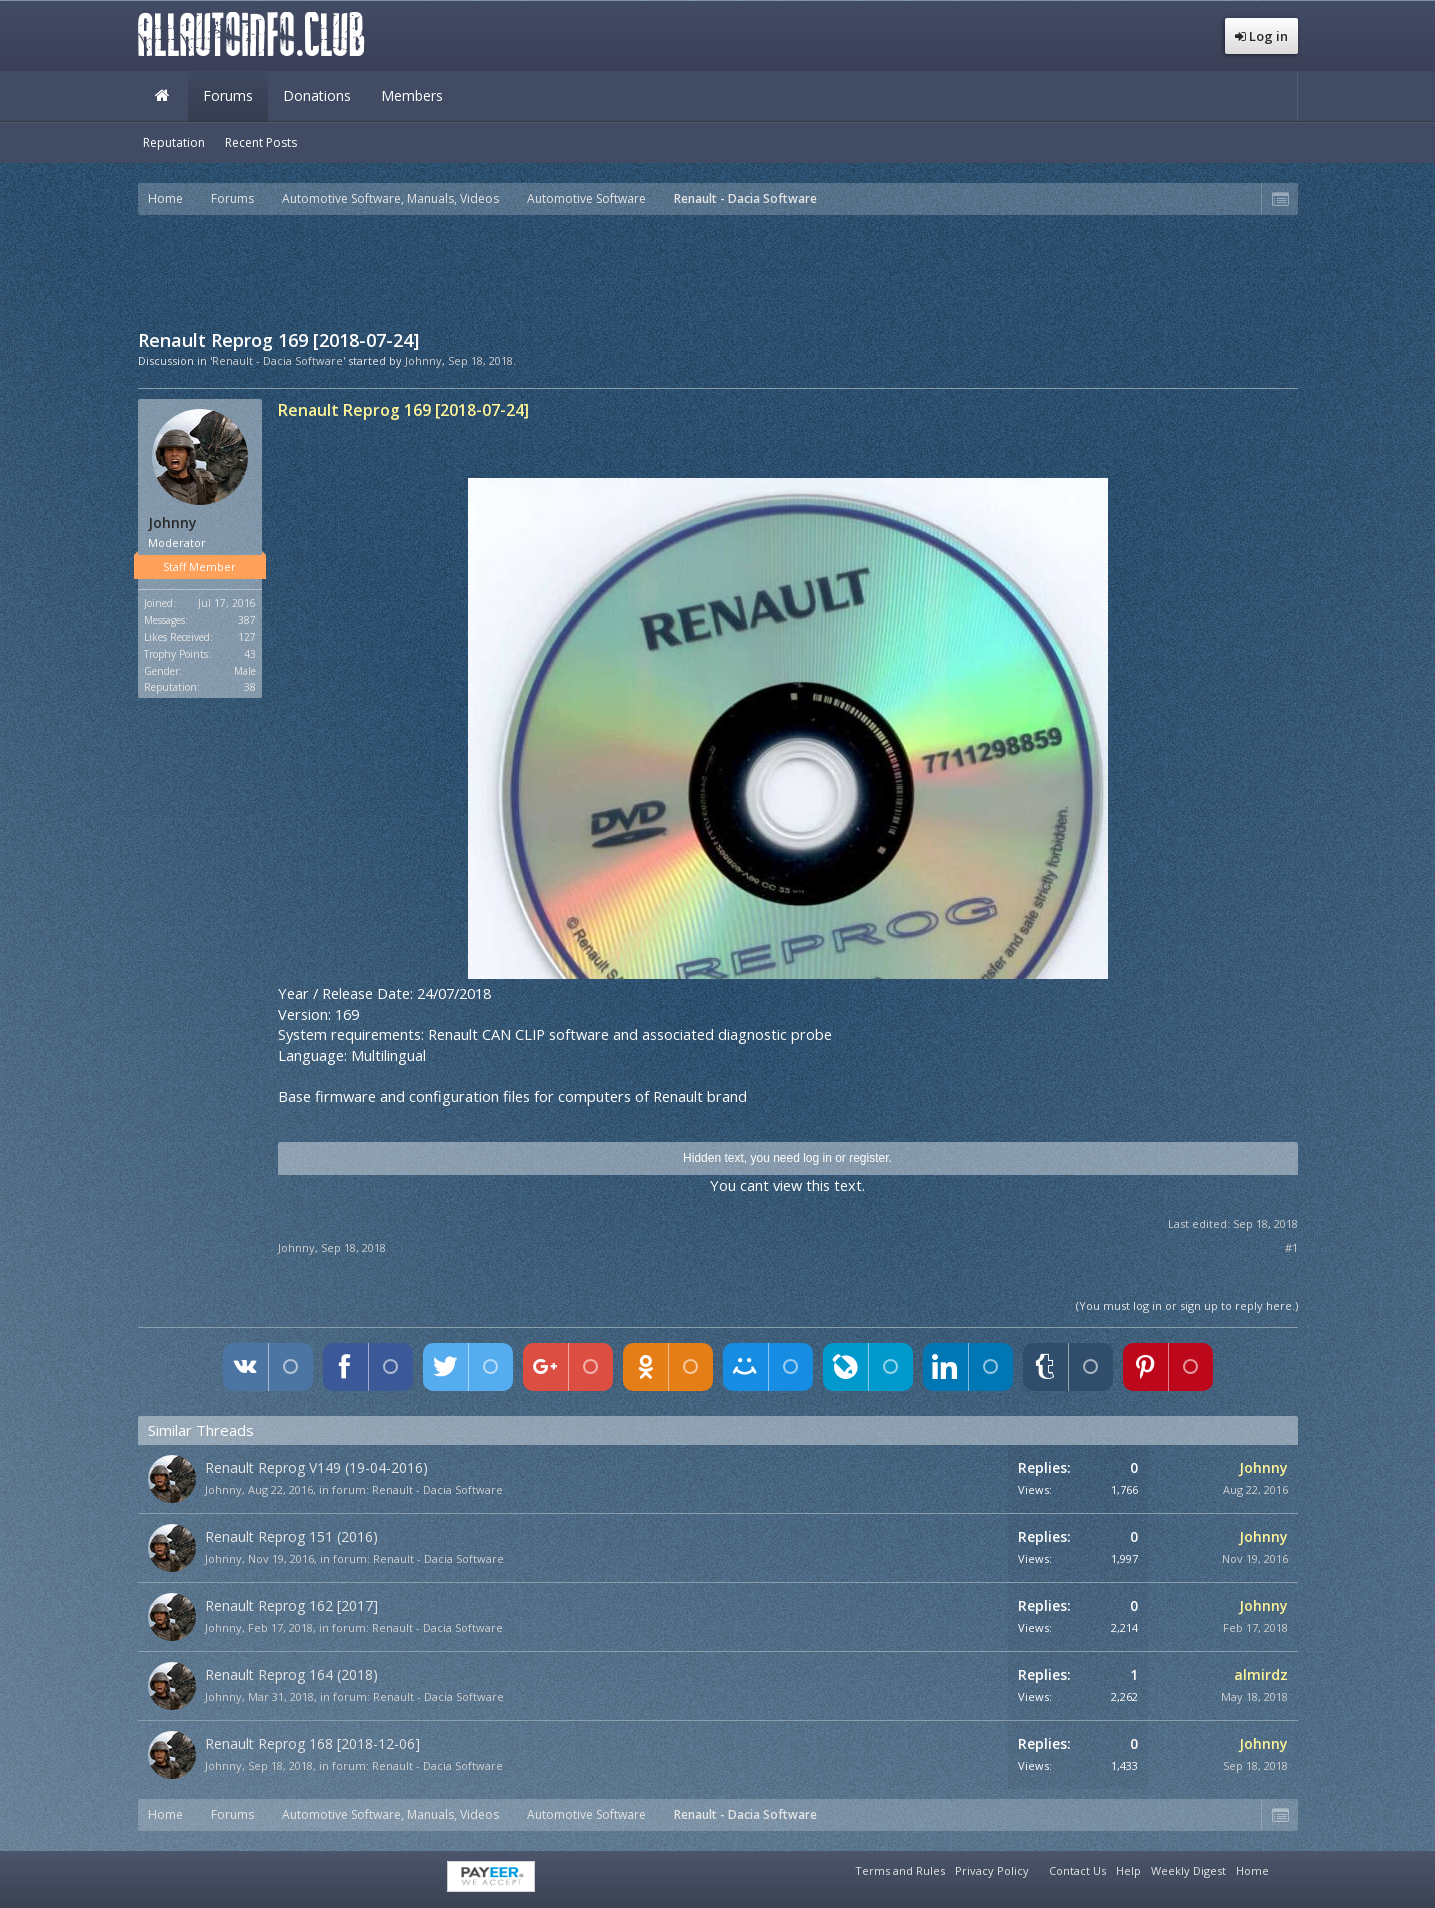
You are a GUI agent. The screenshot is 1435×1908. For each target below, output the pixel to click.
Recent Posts (261, 142)
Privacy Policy (992, 1870)
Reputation (174, 142)
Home (163, 96)
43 (250, 654)
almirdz (1261, 1674)
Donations (317, 95)
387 (247, 620)
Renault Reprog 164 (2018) (291, 1674)
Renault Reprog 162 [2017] (291, 1605)
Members (412, 95)
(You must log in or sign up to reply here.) (1187, 1305)
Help (1128, 1870)
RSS (1286, 1868)
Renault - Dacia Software (437, 1489)
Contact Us (1077, 1870)
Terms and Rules (900, 1870)
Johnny (423, 360)
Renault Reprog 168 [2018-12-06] (312, 1743)
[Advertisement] (718, 270)
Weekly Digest (1188, 1870)
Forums (228, 95)
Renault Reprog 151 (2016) (291, 1536)
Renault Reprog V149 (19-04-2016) (316, 1467)
